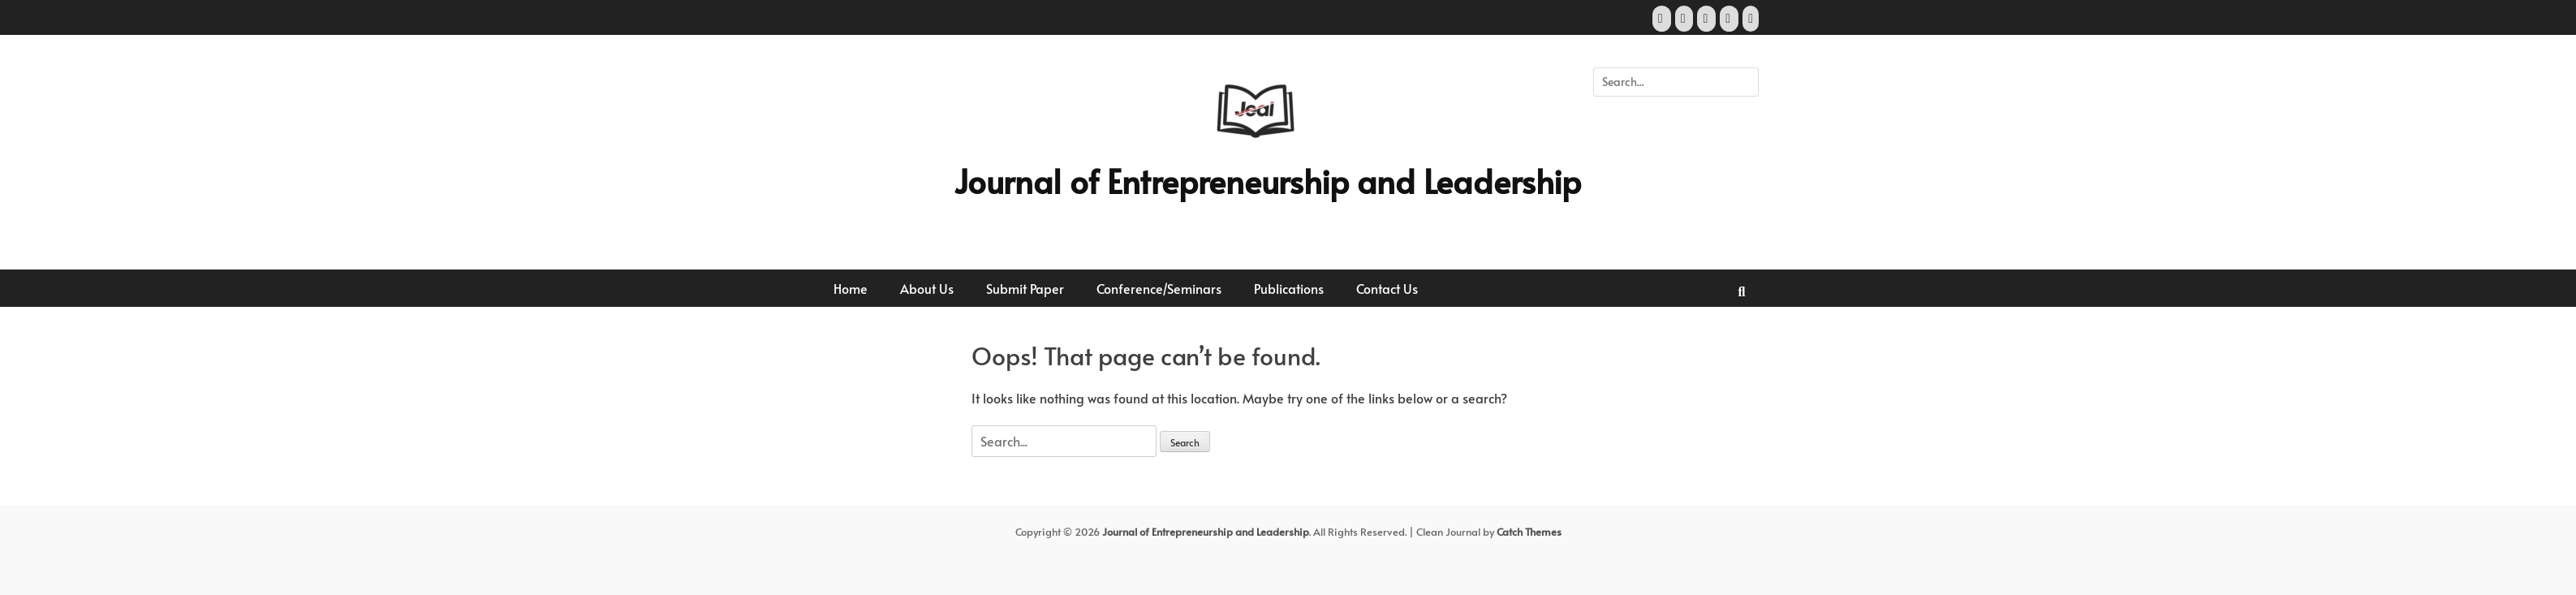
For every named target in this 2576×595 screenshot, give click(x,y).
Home (851, 288)
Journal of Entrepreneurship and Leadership (1267, 180)
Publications (1289, 288)
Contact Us (1387, 288)
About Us (927, 288)
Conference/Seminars (1158, 288)
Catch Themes (1529, 531)
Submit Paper (1025, 288)
